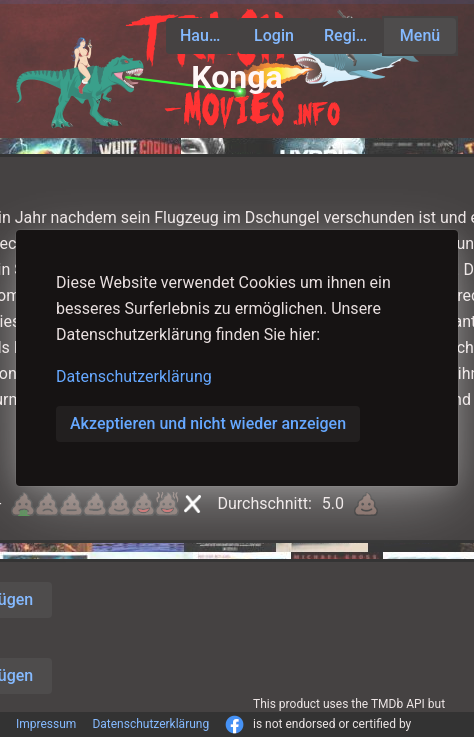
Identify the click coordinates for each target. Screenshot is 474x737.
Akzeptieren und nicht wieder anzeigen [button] (208, 423)
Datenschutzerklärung (134, 376)
